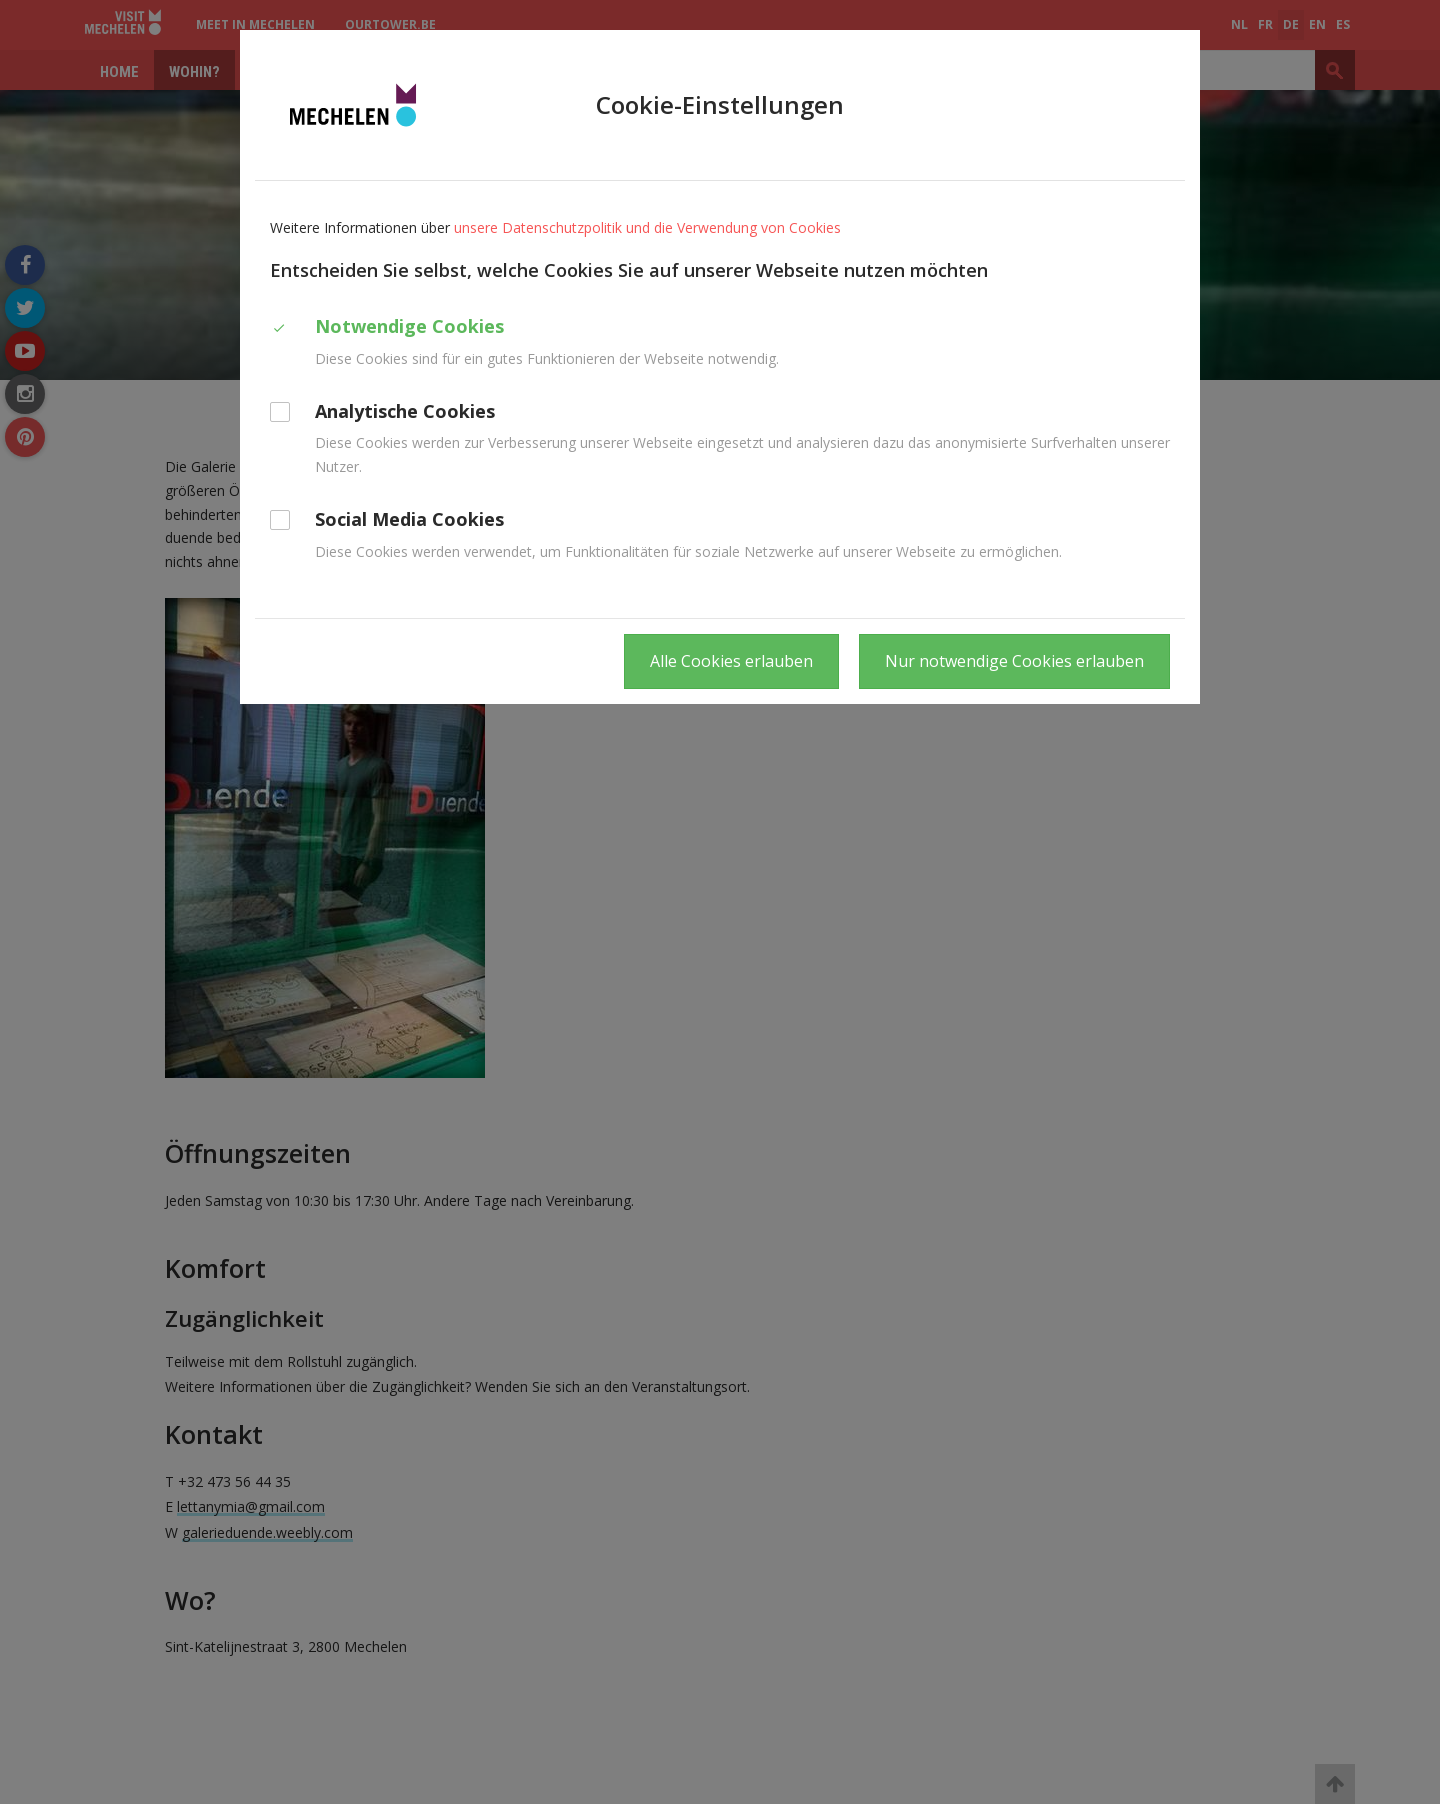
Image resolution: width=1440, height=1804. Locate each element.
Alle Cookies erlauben (731, 661)
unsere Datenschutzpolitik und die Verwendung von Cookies (647, 227)
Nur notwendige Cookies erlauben (1014, 661)
